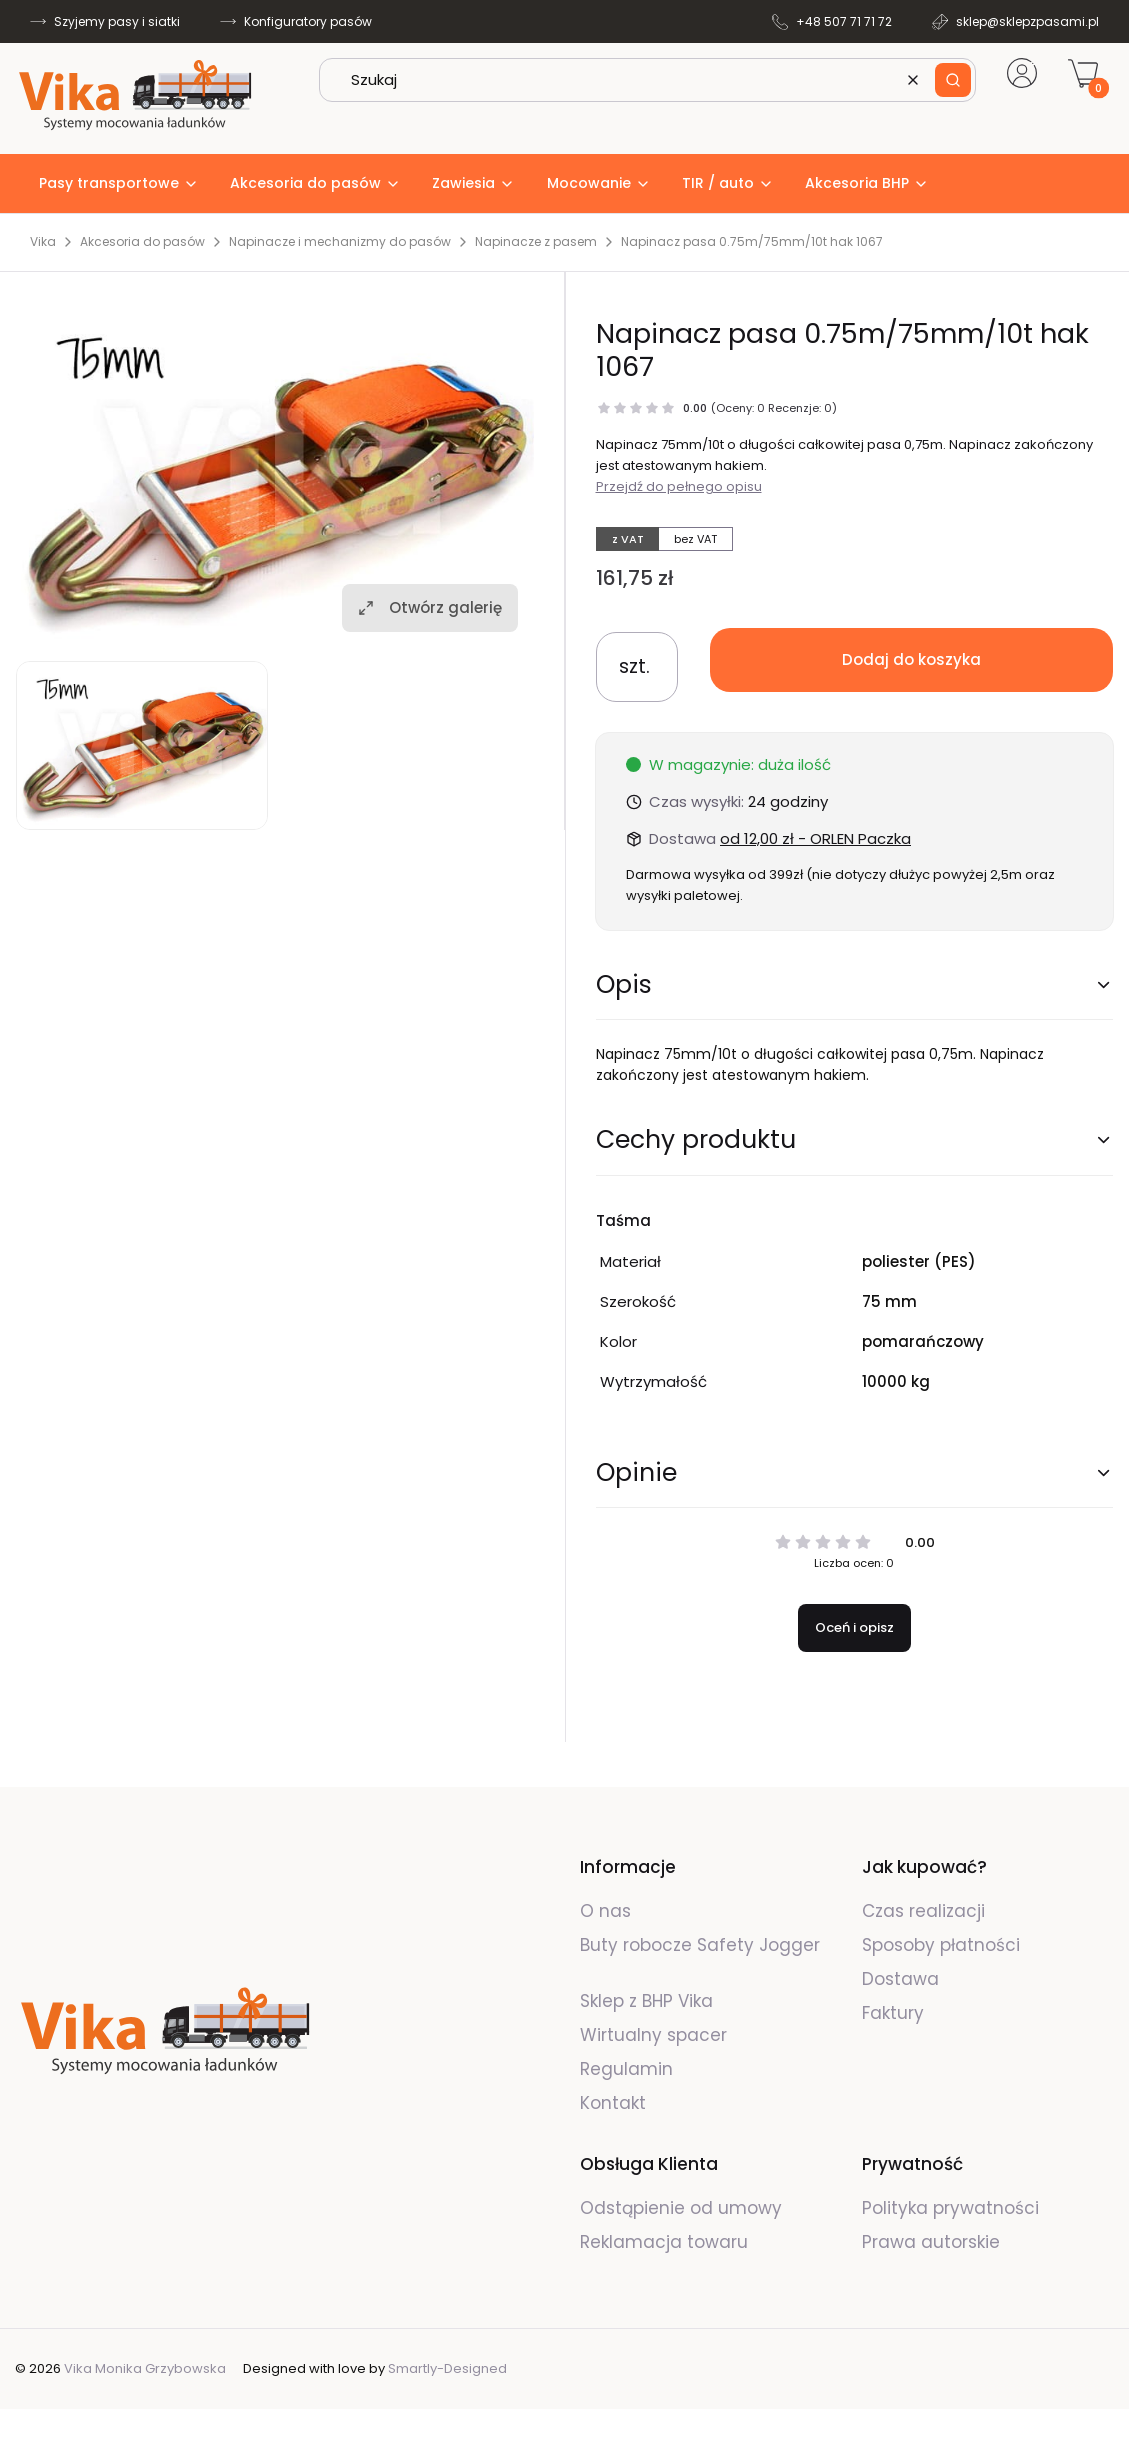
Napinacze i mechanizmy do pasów (340, 242)
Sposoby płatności (941, 1945)
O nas (605, 1911)
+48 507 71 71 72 (844, 21)
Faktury (893, 2013)
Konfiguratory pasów (308, 21)
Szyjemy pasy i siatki (117, 21)
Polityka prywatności (950, 2208)
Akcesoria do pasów (142, 242)
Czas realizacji (923, 1911)
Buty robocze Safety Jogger (700, 1945)
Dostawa (900, 1979)
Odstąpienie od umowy (681, 2208)
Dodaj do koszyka (911, 659)
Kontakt (613, 2103)
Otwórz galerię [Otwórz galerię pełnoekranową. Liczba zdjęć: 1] (430, 607)
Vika (43, 242)
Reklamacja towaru (664, 2242)
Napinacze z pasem (536, 242)
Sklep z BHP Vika (649, 2001)
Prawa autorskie (931, 2242)
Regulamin (626, 2069)
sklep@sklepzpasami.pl (1027, 21)
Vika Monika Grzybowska (145, 2368)
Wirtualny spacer (653, 2035)
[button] (953, 80)
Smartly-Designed (447, 2368)
